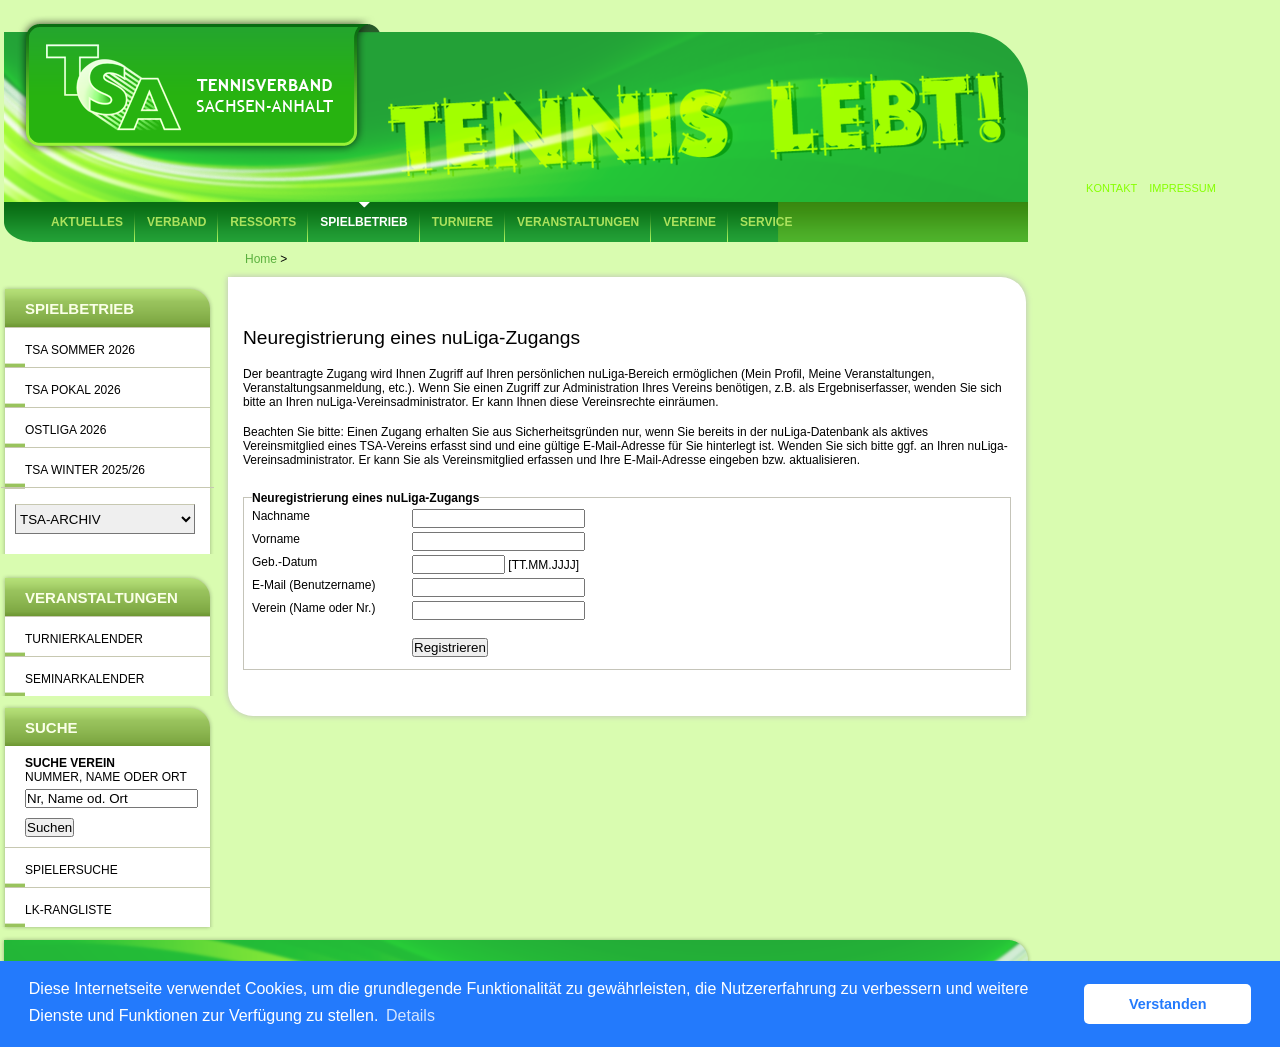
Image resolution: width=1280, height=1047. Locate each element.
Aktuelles (87, 222)
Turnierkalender (84, 639)
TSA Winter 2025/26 (85, 470)
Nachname (281, 516)
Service (766, 222)
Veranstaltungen (578, 222)
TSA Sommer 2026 (80, 350)
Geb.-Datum (284, 562)
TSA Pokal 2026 (73, 390)
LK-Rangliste (68, 910)
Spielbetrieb (363, 222)
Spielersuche (71, 870)
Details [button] (410, 1015)
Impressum (1182, 188)
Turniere (462, 222)
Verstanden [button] (1168, 1004)
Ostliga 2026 (65, 430)
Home (261, 259)
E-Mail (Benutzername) (313, 585)
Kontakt (1111, 188)
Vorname (276, 539)
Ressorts (263, 222)
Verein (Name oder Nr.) (313, 608)
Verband (176, 222)
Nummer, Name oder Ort (106, 777)
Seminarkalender (84, 679)
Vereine (689, 222)
